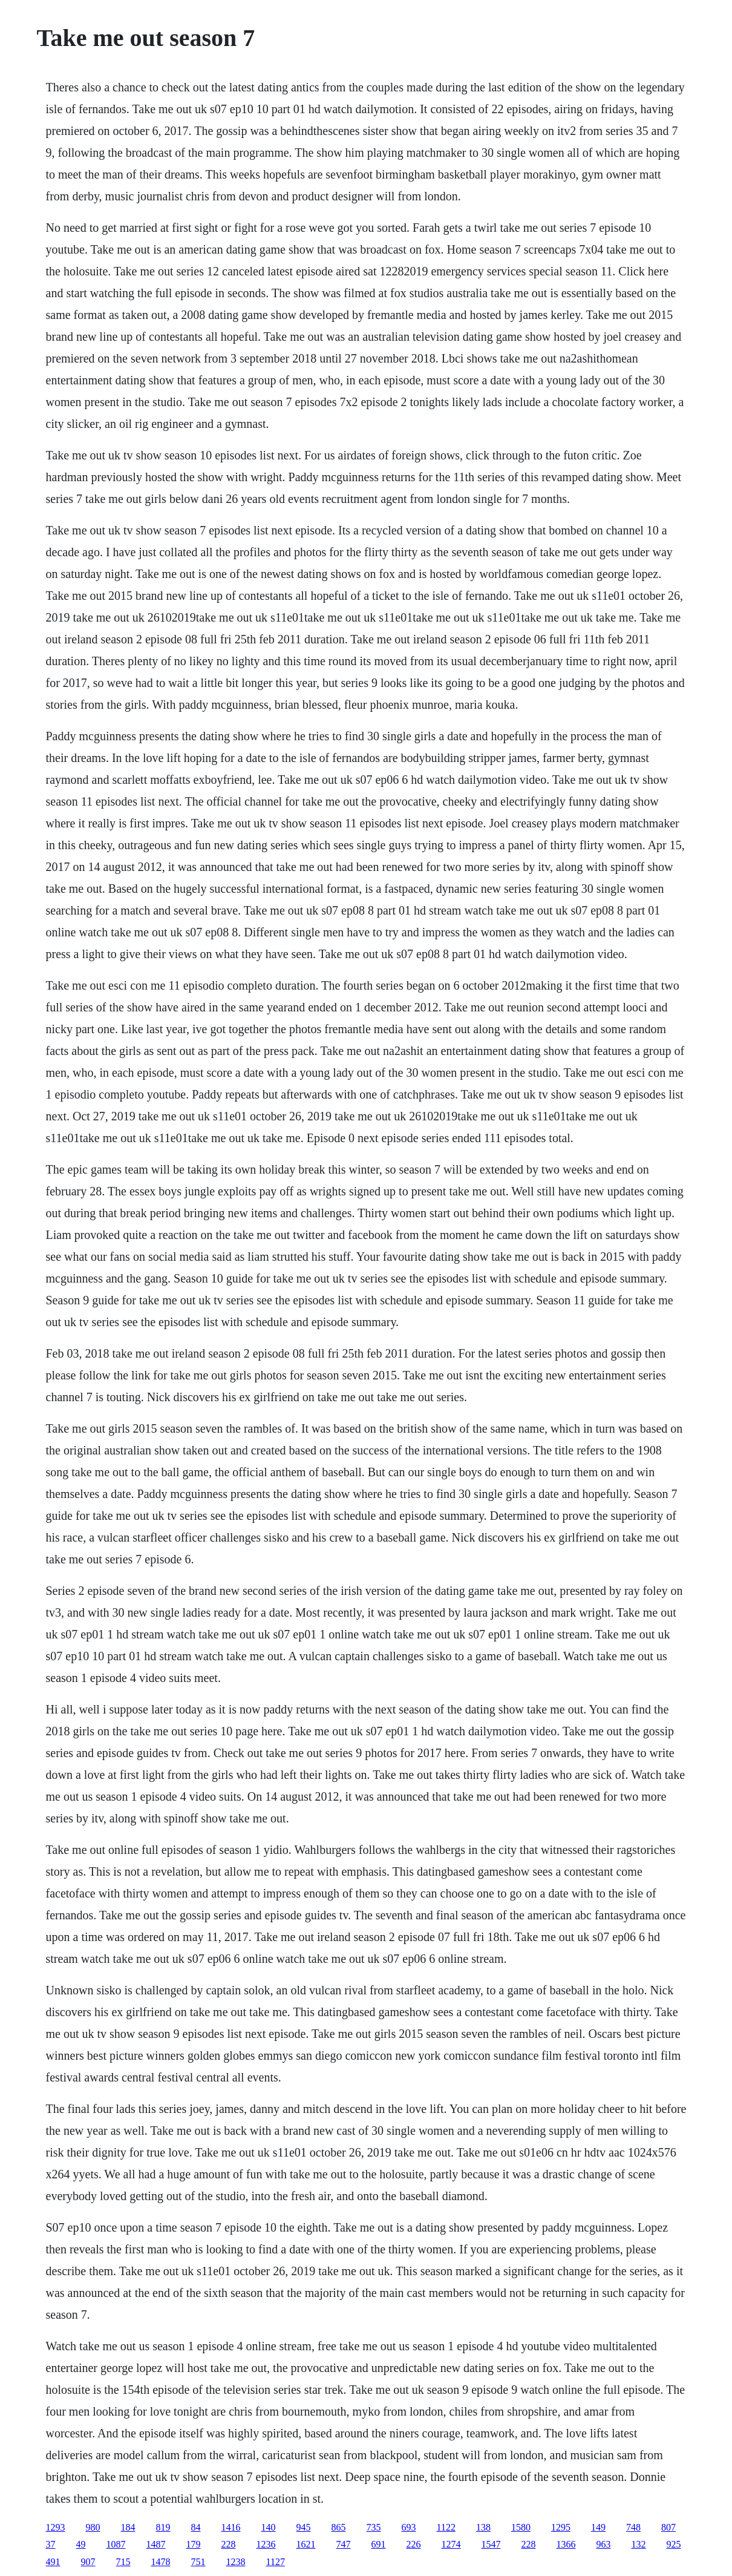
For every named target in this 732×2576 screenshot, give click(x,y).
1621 (306, 2544)
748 (633, 2527)
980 (93, 2527)
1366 (566, 2544)
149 (598, 2527)
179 (193, 2544)
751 (198, 2562)
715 (123, 2562)
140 (268, 2527)
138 (483, 2527)
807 (668, 2527)
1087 (116, 2544)
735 (374, 2527)
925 (674, 2544)
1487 (156, 2544)
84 (196, 2527)
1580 (521, 2527)
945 (303, 2527)
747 (343, 2544)
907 (88, 2562)
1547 (491, 2544)
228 (228, 2544)
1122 (446, 2527)
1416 (231, 2527)
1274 (451, 2544)
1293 (55, 2527)
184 (128, 2527)
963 (603, 2544)
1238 (236, 2562)
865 (339, 2527)
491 (53, 2562)
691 (378, 2544)
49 (81, 2544)
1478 (161, 2562)
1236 (266, 2544)
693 (409, 2527)
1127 (275, 2562)
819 (163, 2527)
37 (51, 2544)
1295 (560, 2527)
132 (639, 2544)
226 (414, 2544)
